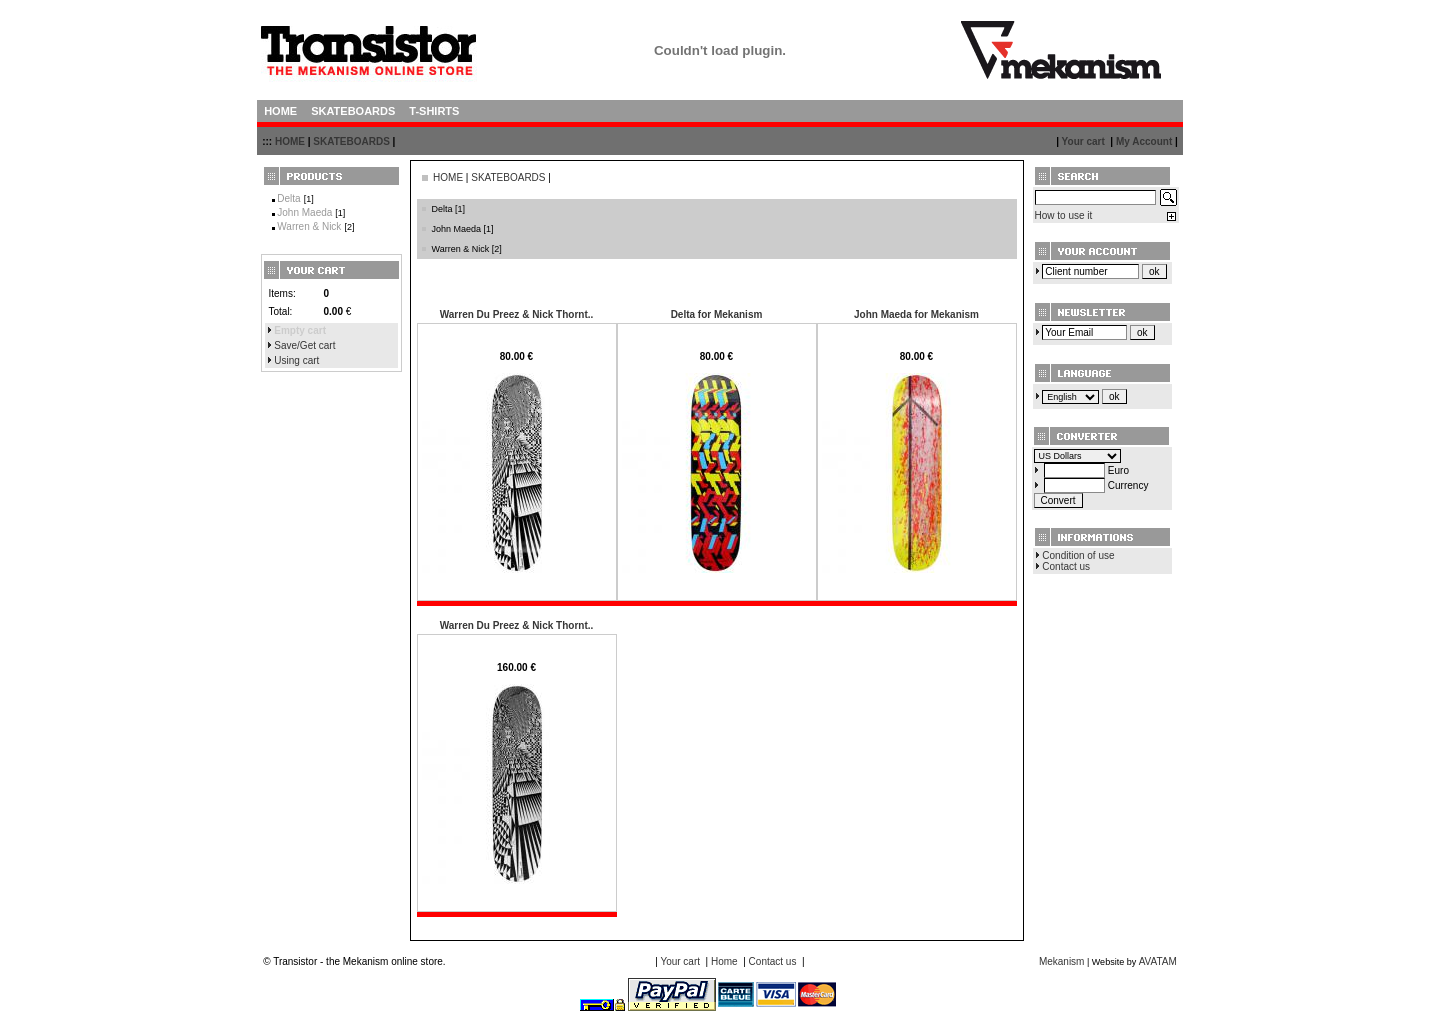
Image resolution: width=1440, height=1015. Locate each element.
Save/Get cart (304, 345)
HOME (290, 141)
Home (724, 961)
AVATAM (1158, 961)
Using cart (296, 360)
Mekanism (1062, 961)
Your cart (1083, 141)
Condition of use (1078, 555)
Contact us (1066, 566)
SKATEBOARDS (351, 141)
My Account (1144, 141)
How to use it (1064, 215)
